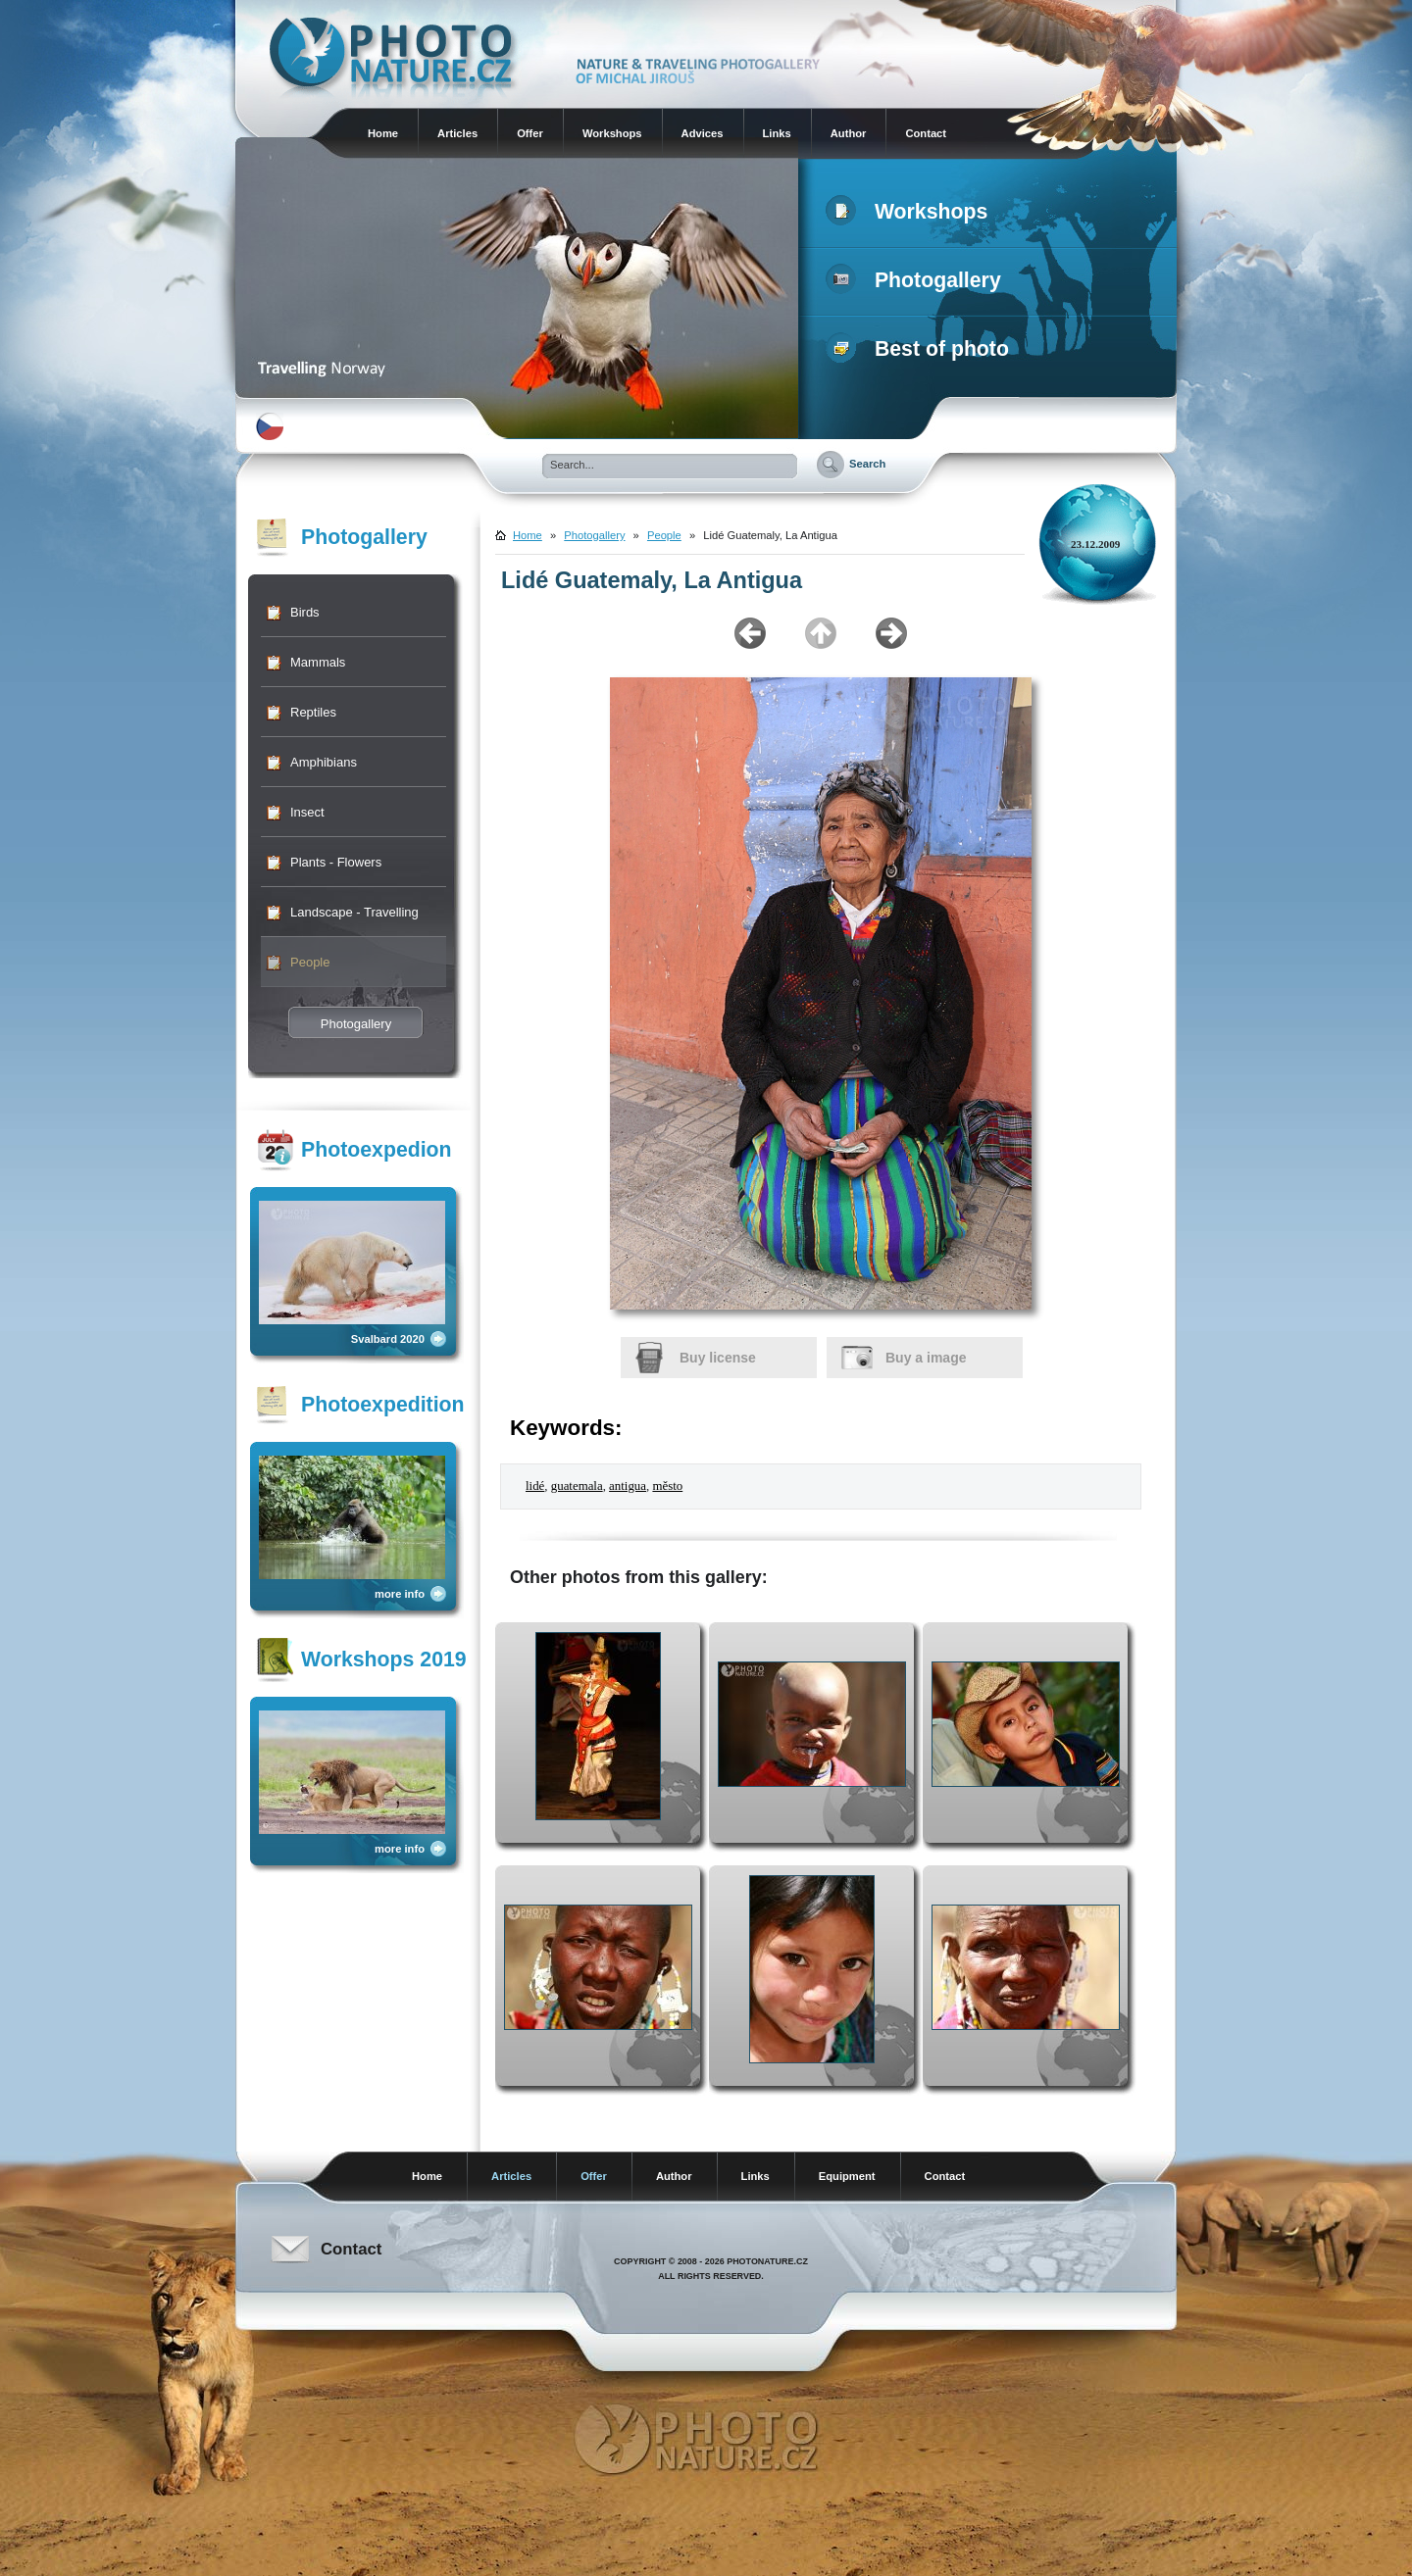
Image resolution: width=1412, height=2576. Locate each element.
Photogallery (917, 280)
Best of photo (921, 349)
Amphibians (323, 762)
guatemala (577, 1486)
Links (777, 133)
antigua (627, 1486)
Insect (307, 812)
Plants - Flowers (335, 862)
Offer (530, 133)
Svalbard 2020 (388, 1339)
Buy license (718, 1357)
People (309, 962)
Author (849, 133)
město (667, 1486)
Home (383, 133)
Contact (925, 133)
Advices (702, 133)
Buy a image (925, 1357)
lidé (535, 1486)
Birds (305, 612)
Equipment (847, 2176)
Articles (457, 133)
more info (400, 1594)
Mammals (317, 662)
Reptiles (313, 712)
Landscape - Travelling (354, 912)
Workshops (612, 133)
